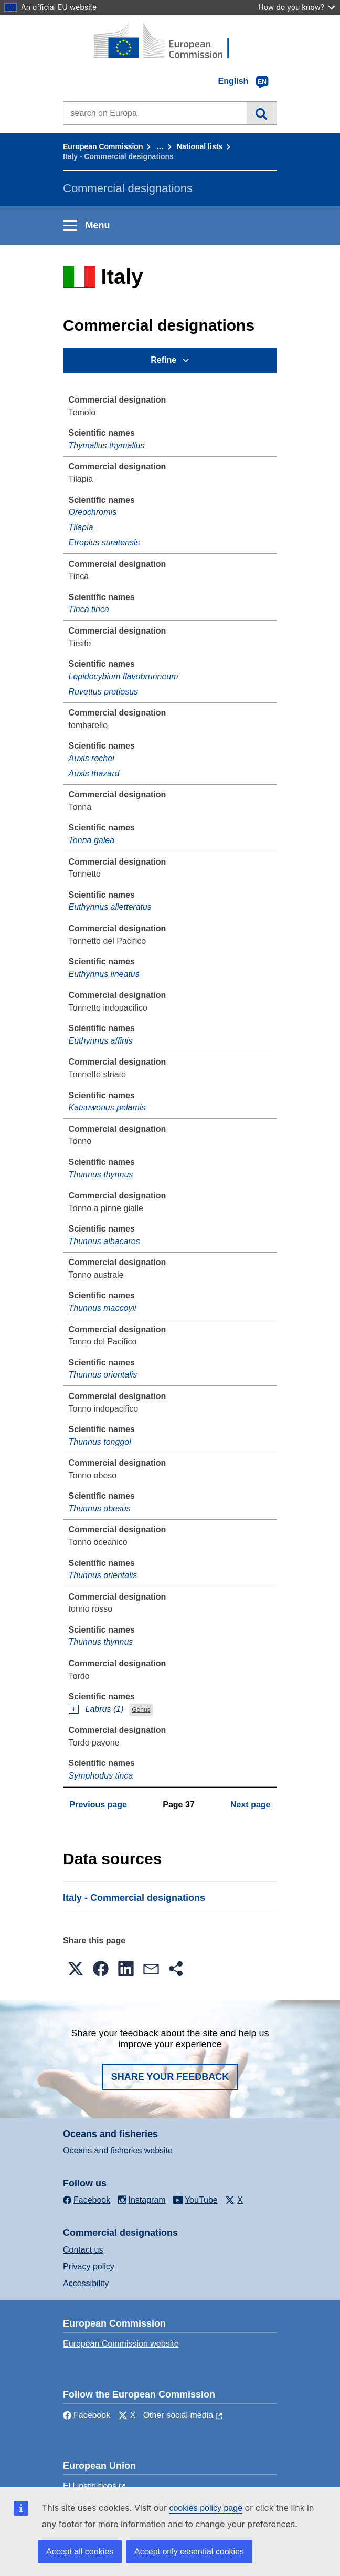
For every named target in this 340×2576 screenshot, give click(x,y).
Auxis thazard (94, 773)
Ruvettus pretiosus (104, 691)
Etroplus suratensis (104, 542)
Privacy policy (88, 2266)
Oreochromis (93, 512)
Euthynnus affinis (101, 1040)
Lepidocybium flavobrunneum (123, 676)
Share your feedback (170, 2077)
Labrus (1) (105, 1709)
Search (262, 113)
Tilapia (81, 527)
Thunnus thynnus (101, 1174)
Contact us (83, 2249)
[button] (75, 1968)
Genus (141, 1709)
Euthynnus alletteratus (110, 906)
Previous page (98, 1804)
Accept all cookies (79, 2551)
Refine (163, 359)
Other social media (178, 2415)
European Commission (103, 146)
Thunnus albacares (104, 1241)
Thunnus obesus (100, 1508)
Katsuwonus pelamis (107, 1107)
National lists (199, 146)
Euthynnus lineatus (104, 974)
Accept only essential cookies (189, 2551)
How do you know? (296, 7)
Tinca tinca (89, 609)
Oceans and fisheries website (118, 2150)
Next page (250, 1804)
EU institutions (89, 2486)
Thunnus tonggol (100, 1441)
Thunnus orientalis (103, 1374)
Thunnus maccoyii (102, 1307)
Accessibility (86, 2283)
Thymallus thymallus (107, 445)
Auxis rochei (91, 758)
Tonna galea (92, 840)
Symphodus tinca (101, 1775)
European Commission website (121, 2343)
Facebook (86, 2415)
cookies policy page (205, 2508)
